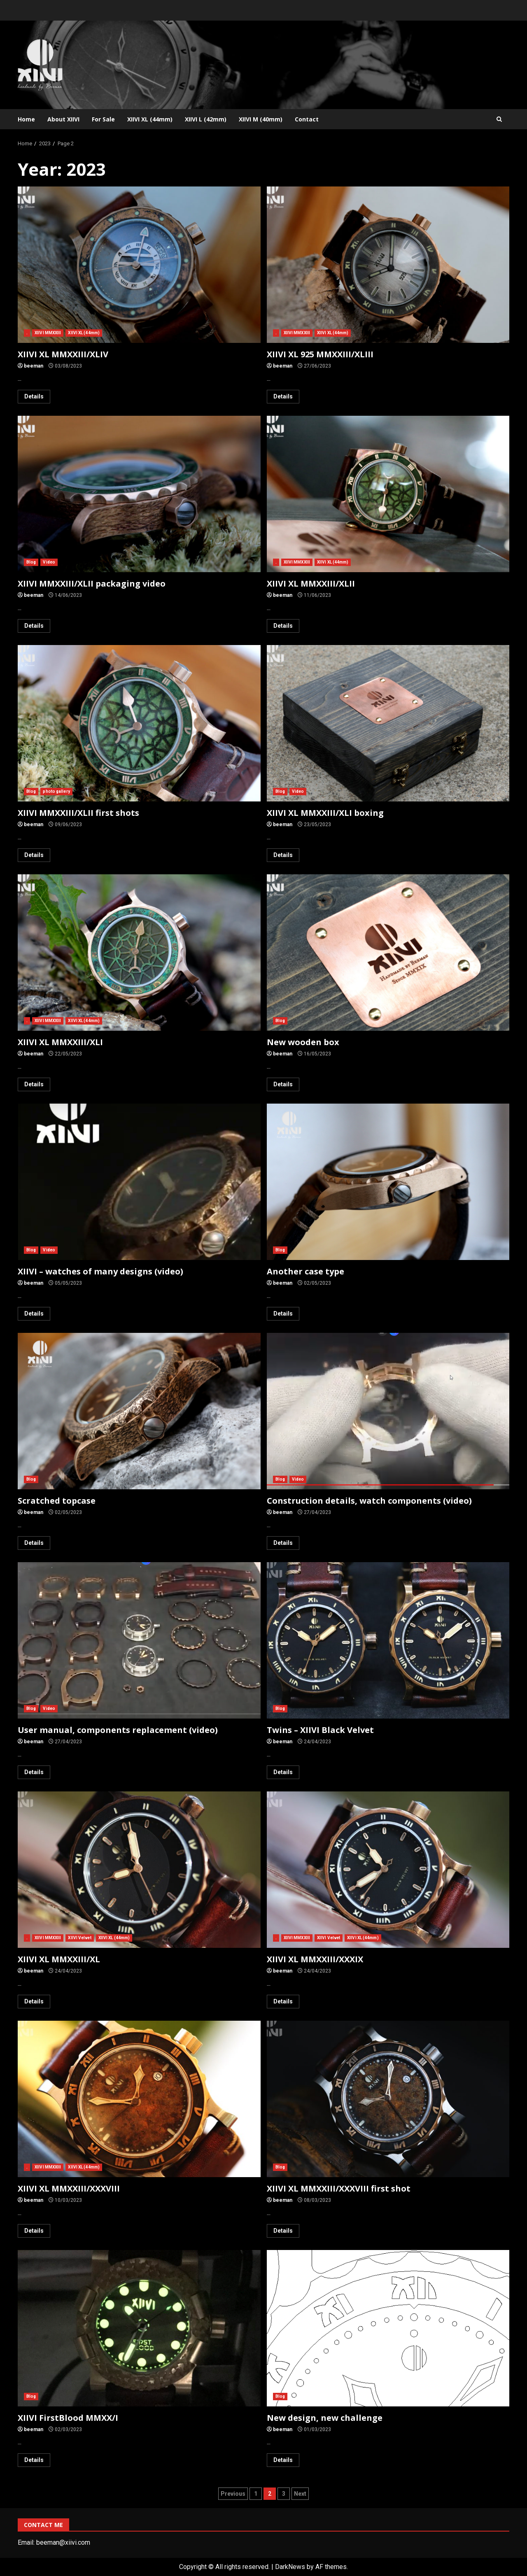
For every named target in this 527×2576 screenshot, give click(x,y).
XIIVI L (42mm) (205, 119)
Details (34, 396)
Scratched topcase (139, 1411)
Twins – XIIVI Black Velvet (388, 1640)
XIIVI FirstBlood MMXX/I (139, 2328)
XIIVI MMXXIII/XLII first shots (139, 723)
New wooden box (388, 952)
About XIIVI (63, 119)
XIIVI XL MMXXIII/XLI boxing (388, 723)
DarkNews (290, 2567)
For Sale (103, 119)
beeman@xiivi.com (63, 2542)
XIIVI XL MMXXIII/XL (139, 1869)
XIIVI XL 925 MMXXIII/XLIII (388, 264)
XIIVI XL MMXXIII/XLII (388, 494)
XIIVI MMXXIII (48, 333)
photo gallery (56, 791)
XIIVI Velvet (79, 1937)
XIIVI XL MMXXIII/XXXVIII (139, 2099)
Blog (31, 562)
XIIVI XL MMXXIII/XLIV (139, 264)
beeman (33, 366)
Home (26, 119)
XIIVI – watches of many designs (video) (139, 1182)
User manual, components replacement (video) (139, 1640)
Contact (307, 119)
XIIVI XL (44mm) (150, 119)
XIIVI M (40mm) (260, 119)
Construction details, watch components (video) (388, 1411)
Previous (233, 2493)
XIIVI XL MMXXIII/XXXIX (388, 1869)
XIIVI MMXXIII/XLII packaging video (139, 494)
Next (300, 2493)
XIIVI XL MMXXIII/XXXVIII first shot (388, 2099)
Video (49, 562)
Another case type (388, 1182)
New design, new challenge (388, 2328)
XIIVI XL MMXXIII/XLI (139, 952)
